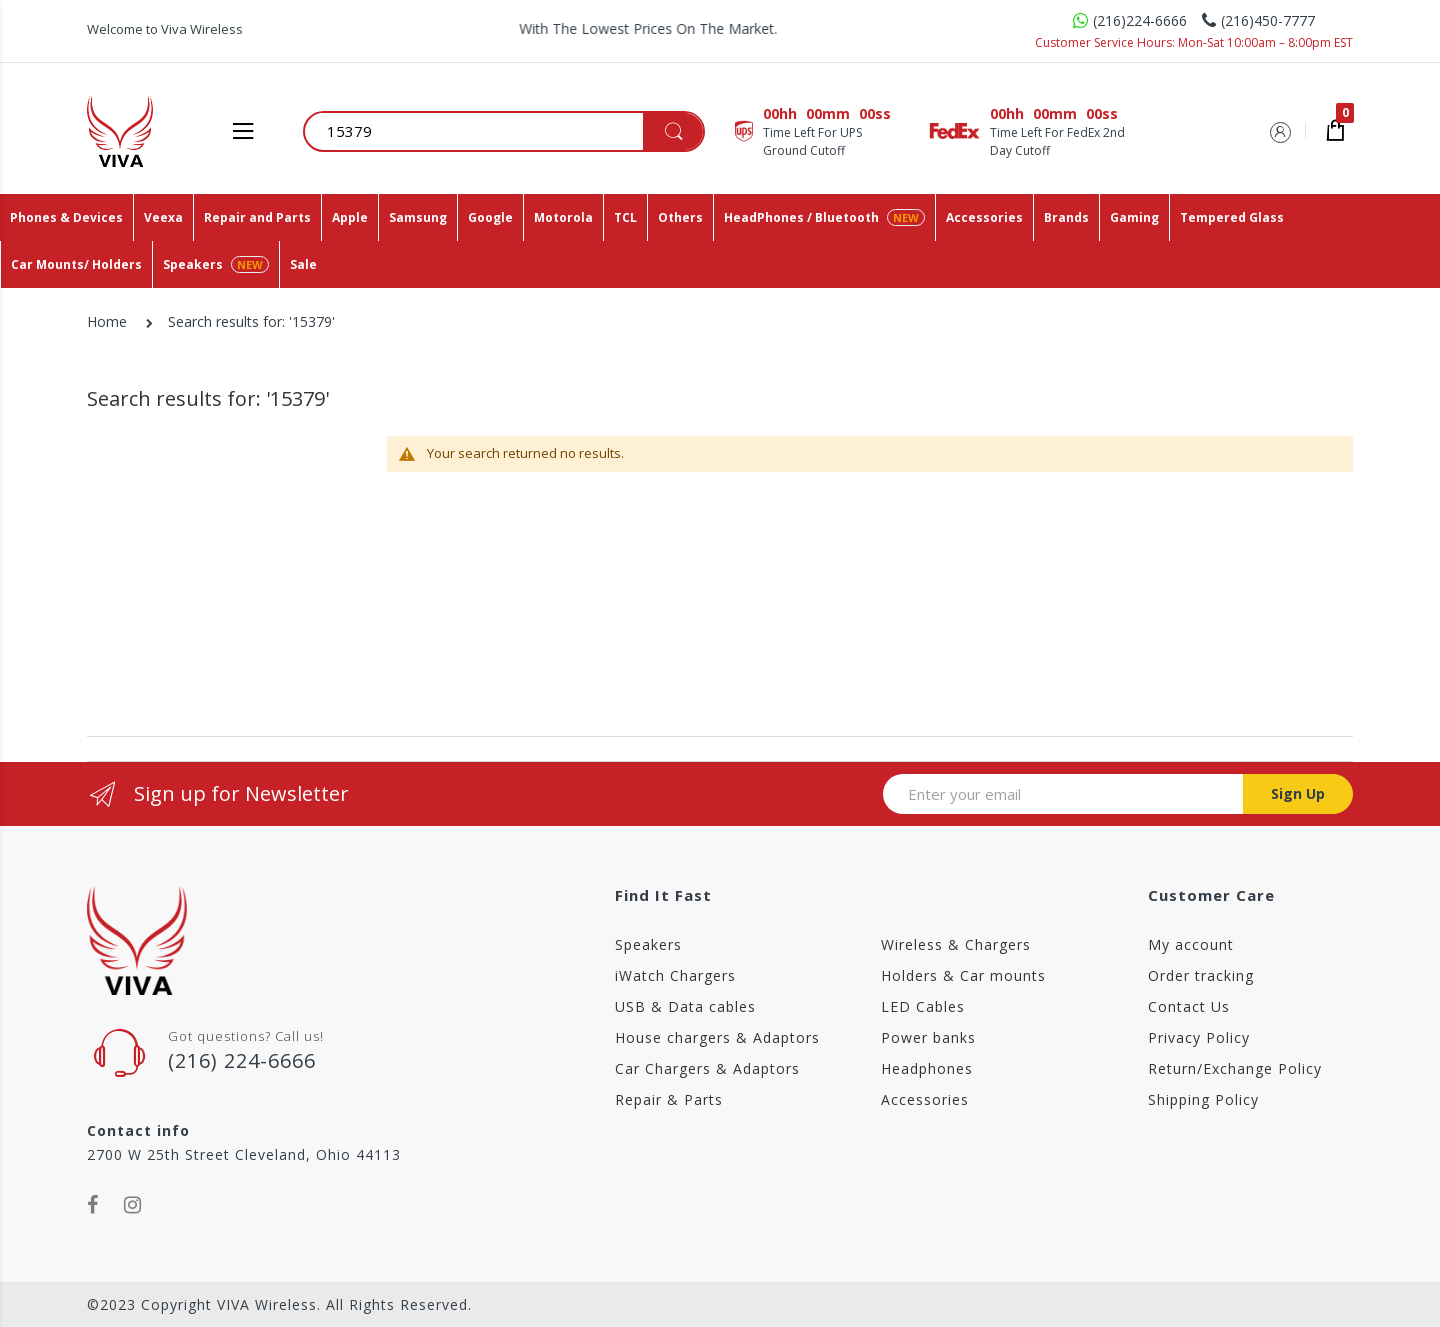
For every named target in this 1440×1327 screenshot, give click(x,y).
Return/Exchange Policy (1235, 1068)
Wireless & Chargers (956, 944)
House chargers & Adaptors (717, 1037)
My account (1191, 944)
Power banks (928, 1037)
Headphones (927, 1068)
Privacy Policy (1199, 1037)
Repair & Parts (669, 1099)
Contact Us (1189, 1006)
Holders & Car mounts (963, 975)
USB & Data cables (685, 1006)
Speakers (648, 944)
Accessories (925, 1099)
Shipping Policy (1203, 1099)
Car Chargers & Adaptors (707, 1068)
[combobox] (505, 131)
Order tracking (1201, 975)
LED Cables (923, 1006)
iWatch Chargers (675, 975)
